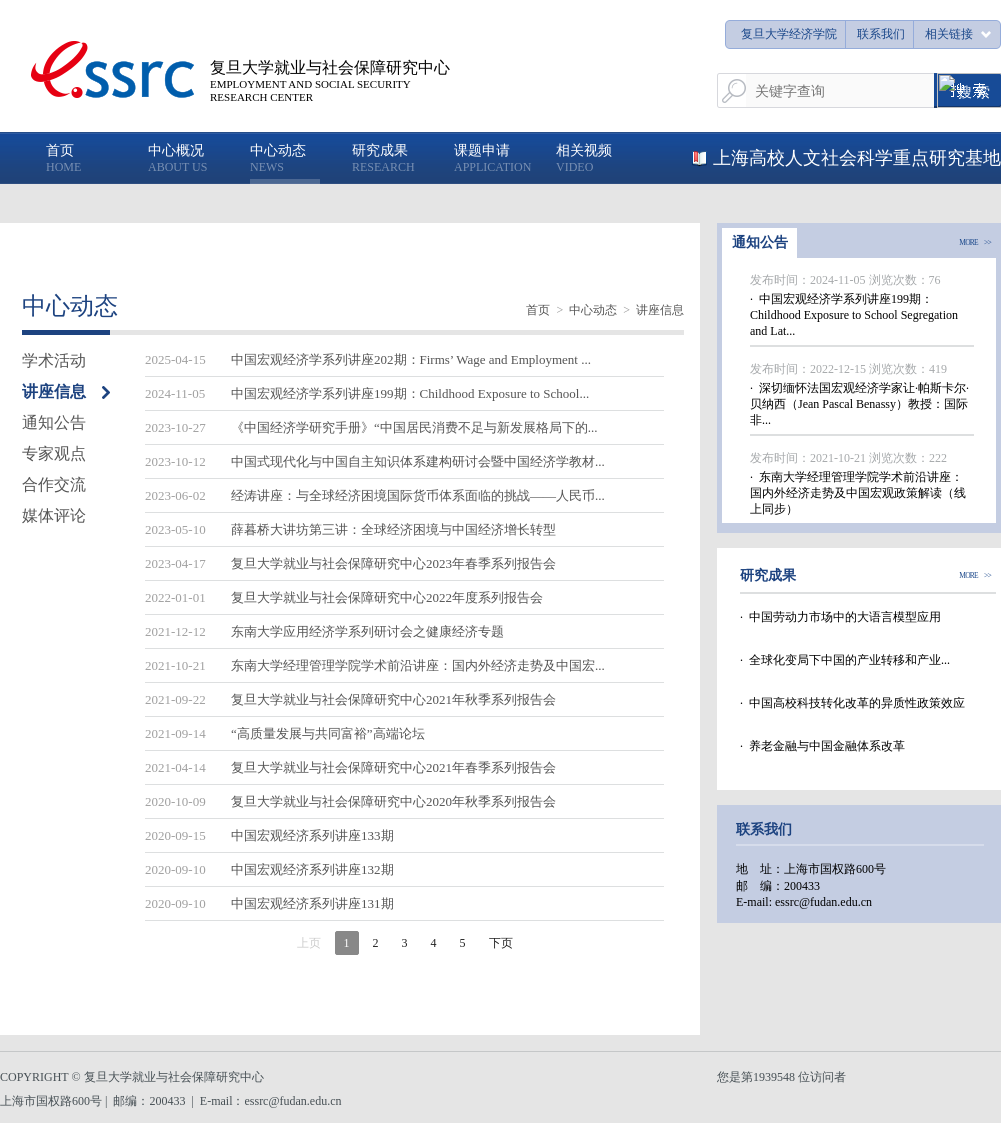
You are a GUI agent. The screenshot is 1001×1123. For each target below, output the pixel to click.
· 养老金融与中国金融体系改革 (822, 746)
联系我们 (881, 34)
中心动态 (593, 310)
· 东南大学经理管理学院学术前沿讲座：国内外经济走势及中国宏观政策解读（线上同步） (858, 493)
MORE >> (975, 243)
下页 (501, 943)
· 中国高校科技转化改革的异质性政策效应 (852, 703)
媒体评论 (54, 515)
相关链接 (949, 34)
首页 (538, 310)
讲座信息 (660, 310)
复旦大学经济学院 (789, 34)
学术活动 (54, 360)
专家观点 (54, 453)
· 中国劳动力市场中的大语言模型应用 (840, 617)
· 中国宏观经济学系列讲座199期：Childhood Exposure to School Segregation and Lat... (854, 315)
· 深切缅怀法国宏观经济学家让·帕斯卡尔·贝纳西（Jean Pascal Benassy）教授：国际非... (859, 404)
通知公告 (54, 422)
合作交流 (54, 484)
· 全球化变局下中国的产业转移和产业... (845, 660)
